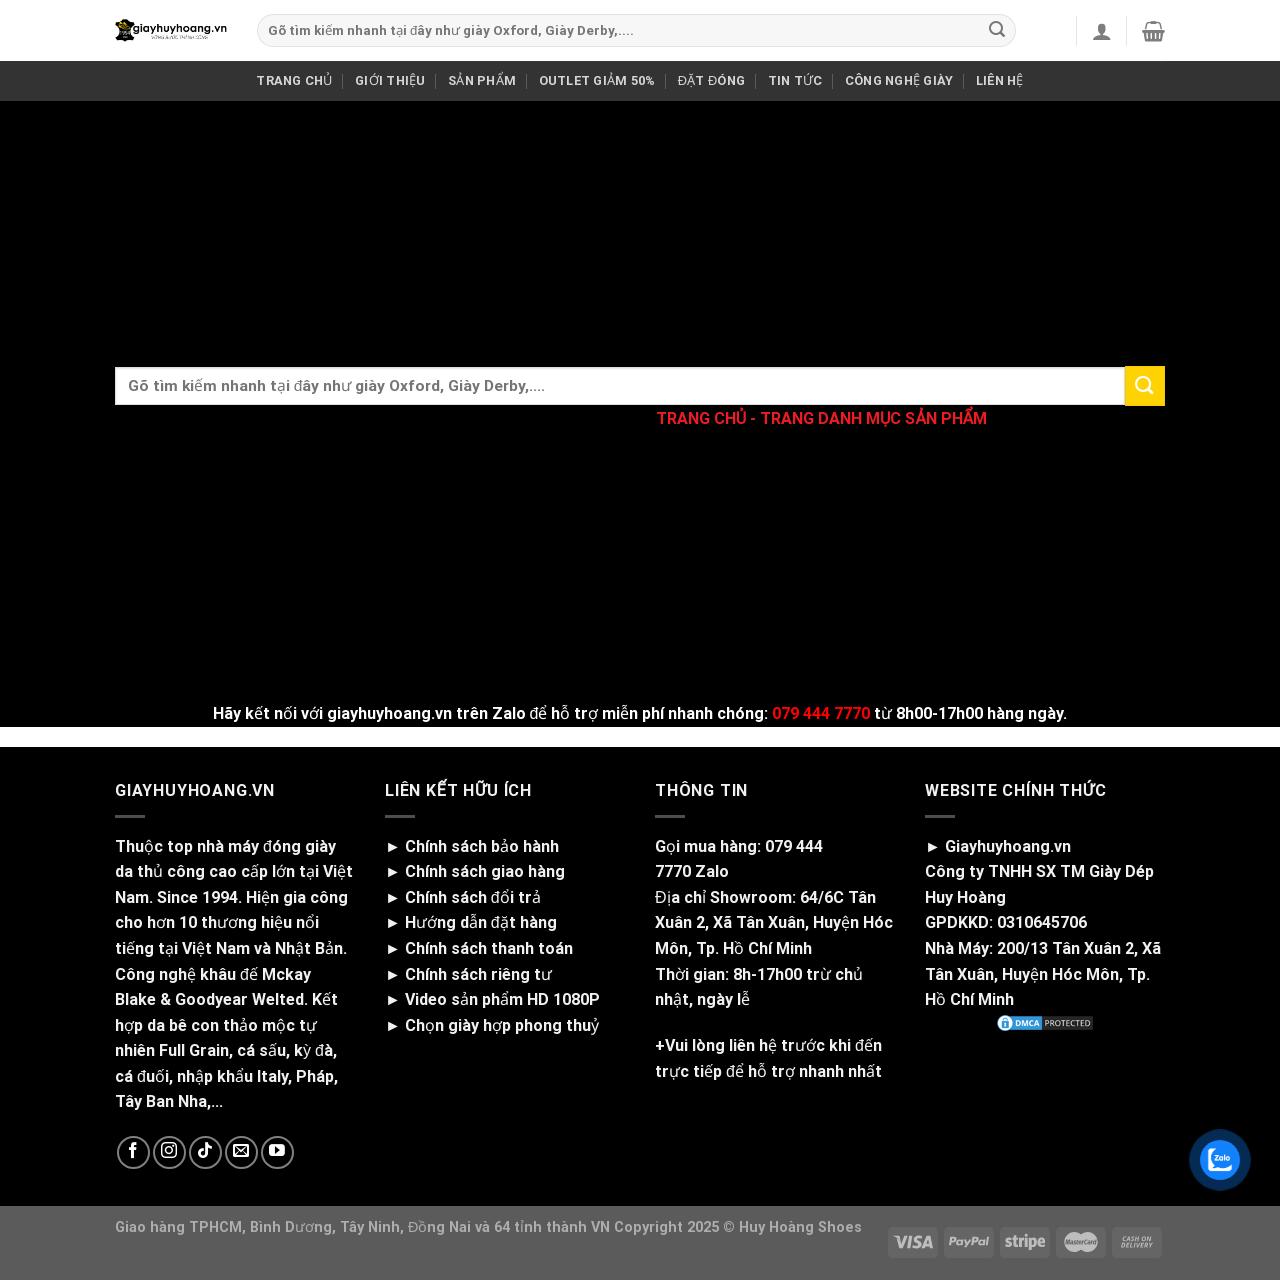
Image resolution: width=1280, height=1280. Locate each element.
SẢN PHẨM (482, 80)
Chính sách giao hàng (485, 871)
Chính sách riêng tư (478, 974)
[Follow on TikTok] (205, 1152)
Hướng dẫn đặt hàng (481, 922)
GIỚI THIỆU (390, 80)
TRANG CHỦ (294, 80)
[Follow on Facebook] (133, 1152)
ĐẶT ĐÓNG (712, 80)
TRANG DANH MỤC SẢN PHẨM (873, 418)
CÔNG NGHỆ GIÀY (899, 80)
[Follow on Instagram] (169, 1152)
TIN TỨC (795, 80)
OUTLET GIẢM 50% (597, 80)
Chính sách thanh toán (489, 948)
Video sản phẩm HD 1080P (502, 999)
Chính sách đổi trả (473, 897)
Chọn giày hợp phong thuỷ (502, 1025)
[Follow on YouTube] (277, 1152)
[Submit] (997, 31)
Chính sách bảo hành (482, 846)
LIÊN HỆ (1000, 80)
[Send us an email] (241, 1152)
